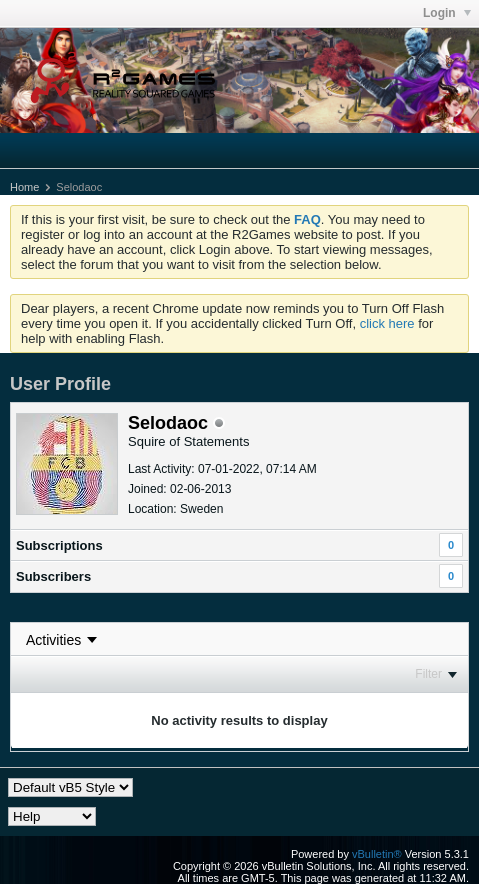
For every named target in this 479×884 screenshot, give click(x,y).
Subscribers (53, 576)
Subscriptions (59, 545)
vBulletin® (377, 854)
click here (387, 323)
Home (24, 187)
